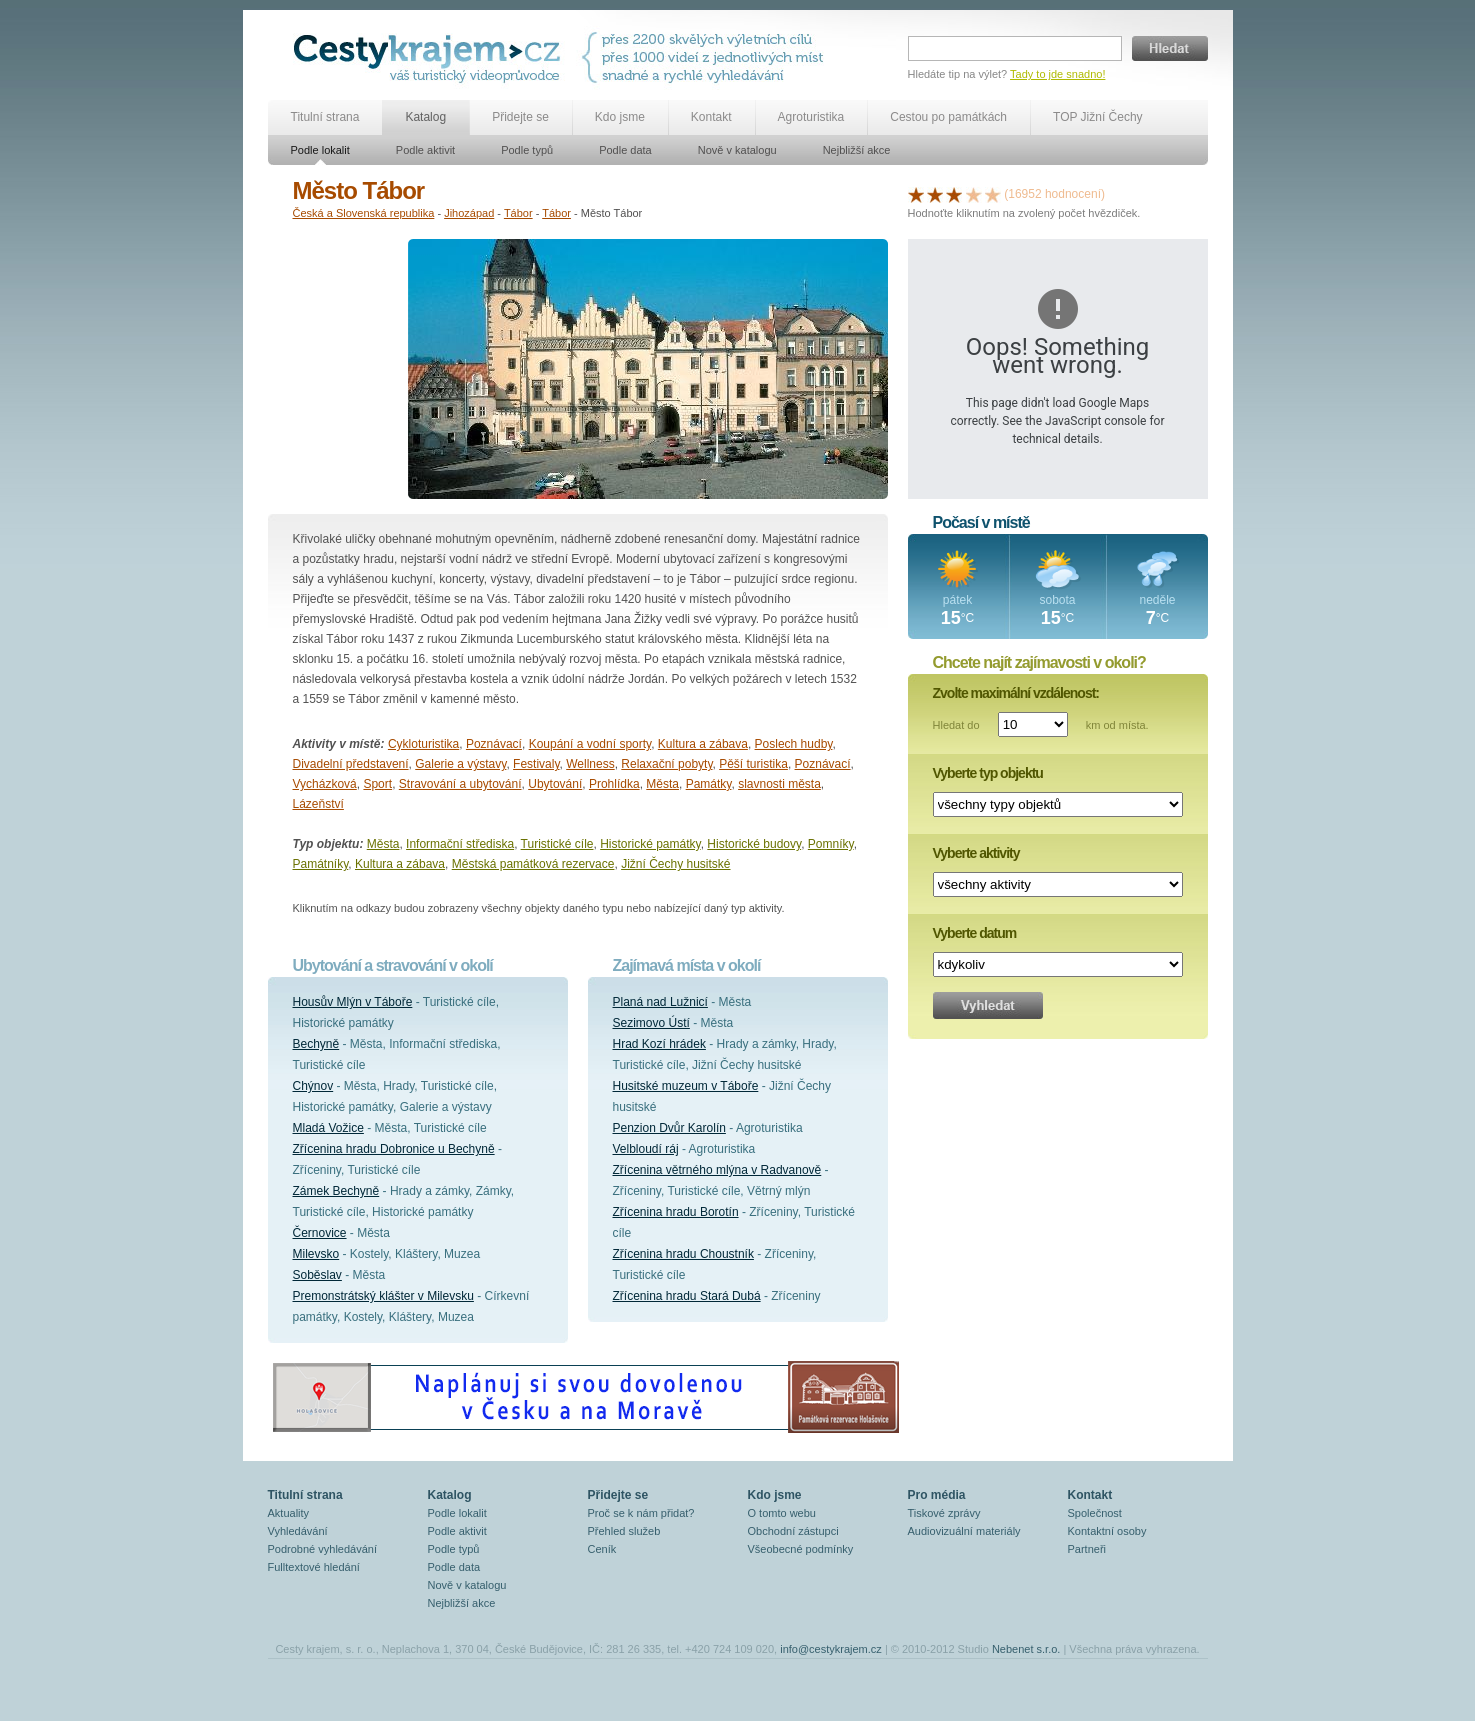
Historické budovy (754, 844)
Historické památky (650, 844)
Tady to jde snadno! (1057, 74)
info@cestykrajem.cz (831, 1649)
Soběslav (317, 1275)
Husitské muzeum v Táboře (686, 1086)
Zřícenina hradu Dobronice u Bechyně (394, 1149)
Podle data (625, 150)
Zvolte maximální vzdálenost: (1016, 693)
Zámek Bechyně (336, 1191)
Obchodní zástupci (793, 1531)
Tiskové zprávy (944, 1513)
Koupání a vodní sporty (590, 744)
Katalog (425, 117)
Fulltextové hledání (314, 1567)
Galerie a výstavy (460, 764)
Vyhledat (988, 1005)
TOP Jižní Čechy (1098, 117)
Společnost (1095, 1513)
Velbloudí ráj (646, 1149)
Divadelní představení (351, 764)
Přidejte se (520, 117)
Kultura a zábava (703, 744)
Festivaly (536, 764)
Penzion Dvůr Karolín (669, 1128)
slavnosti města (779, 784)
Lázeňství (318, 804)
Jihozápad (469, 213)
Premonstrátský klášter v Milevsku (383, 1296)
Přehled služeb (624, 1531)
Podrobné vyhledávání (322, 1549)
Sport (377, 784)
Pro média (937, 1495)
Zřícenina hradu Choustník (683, 1254)
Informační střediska (460, 844)
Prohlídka (614, 784)
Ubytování (555, 784)
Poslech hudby (794, 744)
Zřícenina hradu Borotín (676, 1212)
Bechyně (316, 1044)
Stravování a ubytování (460, 784)
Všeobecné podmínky (801, 1549)
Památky (709, 784)
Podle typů (527, 150)
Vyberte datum (975, 933)
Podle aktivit (425, 150)
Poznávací (494, 744)
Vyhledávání (298, 1531)
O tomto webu (782, 1513)
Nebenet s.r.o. (1026, 1649)
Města (662, 784)
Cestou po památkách (948, 117)
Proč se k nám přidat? (641, 1513)
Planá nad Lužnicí (660, 1002)
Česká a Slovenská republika (364, 213)
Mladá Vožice (328, 1128)
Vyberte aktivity (976, 853)
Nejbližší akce (857, 150)
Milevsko (316, 1254)
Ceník (602, 1549)
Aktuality (289, 1513)
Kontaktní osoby (1107, 1531)
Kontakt (711, 117)
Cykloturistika (423, 744)
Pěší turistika (753, 764)
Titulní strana (325, 117)
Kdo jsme (620, 117)
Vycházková (325, 784)
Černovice (320, 1233)
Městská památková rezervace (533, 864)
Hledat (1170, 48)
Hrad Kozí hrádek (659, 1044)
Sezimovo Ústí (651, 1023)
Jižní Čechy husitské (675, 864)
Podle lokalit (320, 150)
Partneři (1087, 1549)
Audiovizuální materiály (964, 1531)
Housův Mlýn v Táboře (353, 1002)
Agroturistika (811, 117)
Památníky (321, 864)
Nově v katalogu (737, 150)
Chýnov (313, 1086)
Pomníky (831, 844)
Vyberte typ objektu (988, 773)
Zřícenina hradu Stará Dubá (687, 1296)
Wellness (590, 764)
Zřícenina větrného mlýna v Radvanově (717, 1170)
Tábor (518, 213)
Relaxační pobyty (666, 764)
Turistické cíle (557, 844)
